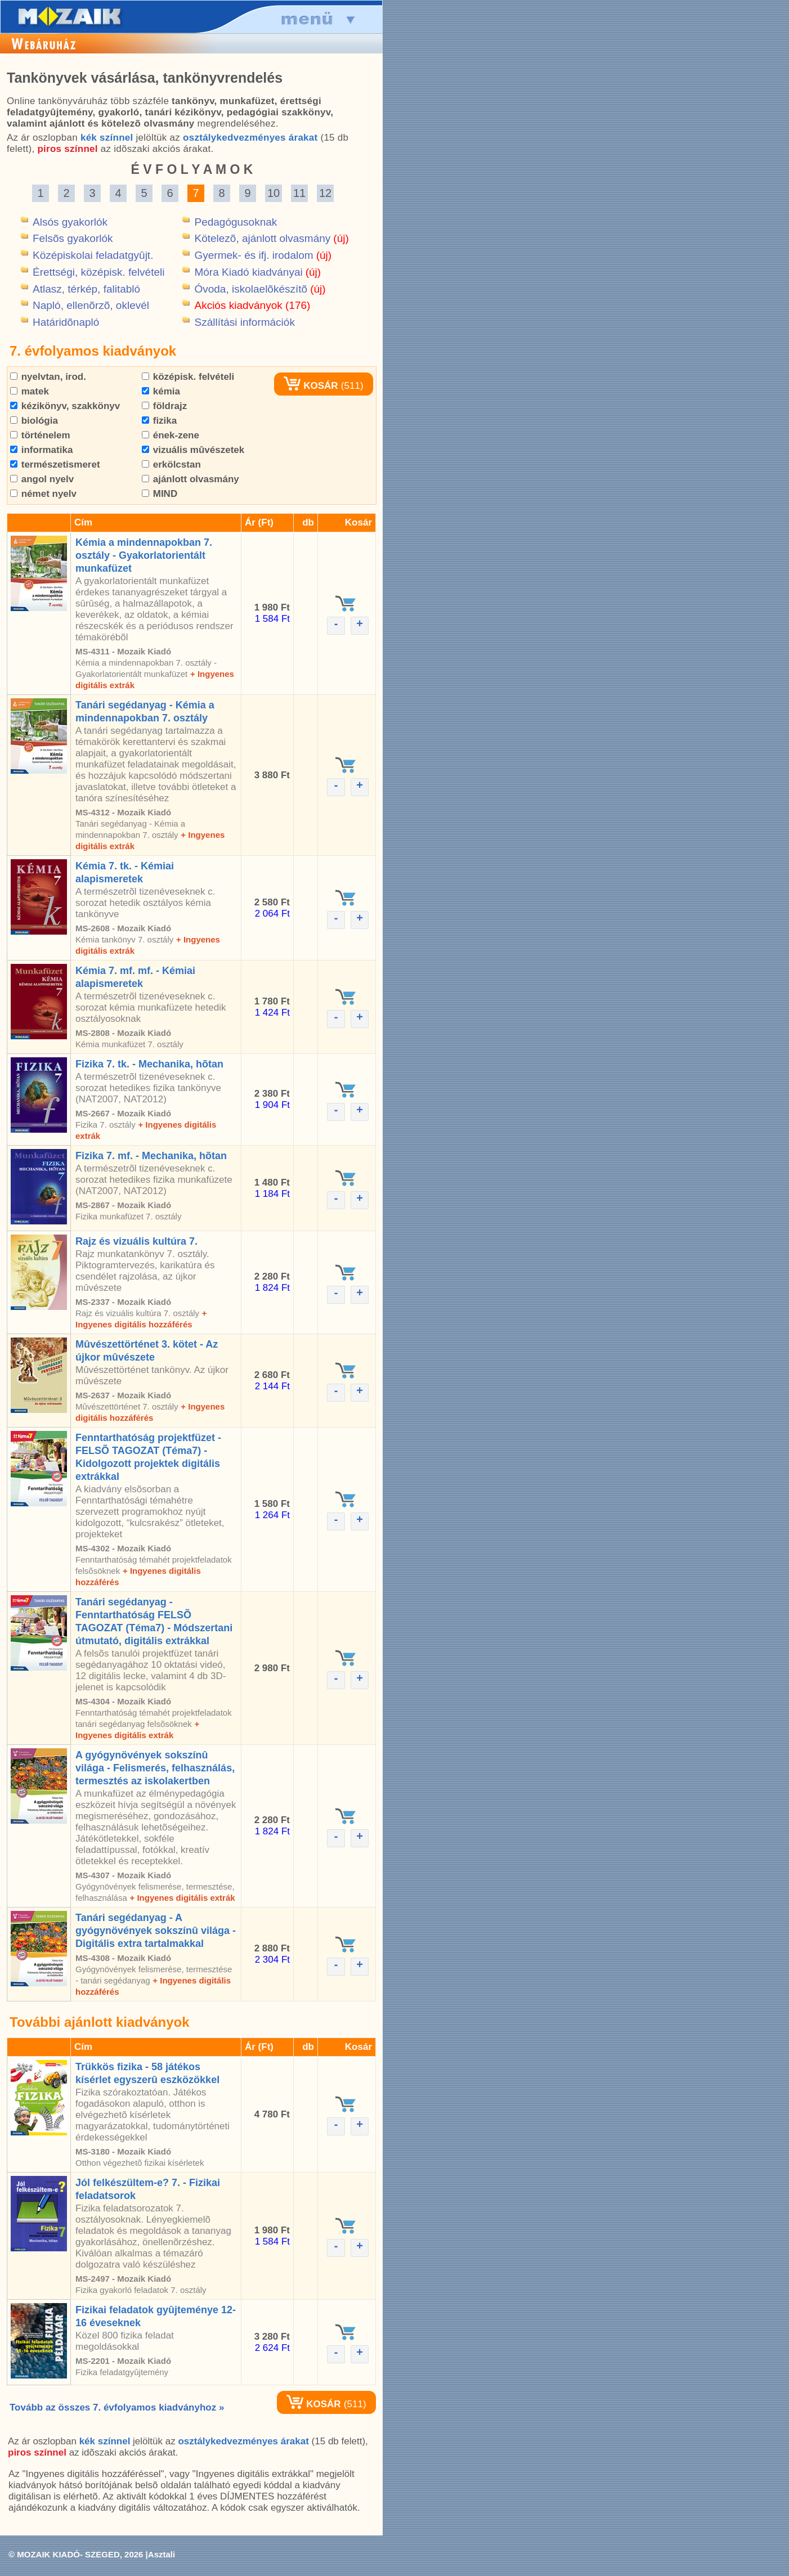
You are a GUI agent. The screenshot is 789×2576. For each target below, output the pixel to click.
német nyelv (43, 493)
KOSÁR (311, 385)
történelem (40, 435)
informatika (41, 450)
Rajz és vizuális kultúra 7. (136, 1241)
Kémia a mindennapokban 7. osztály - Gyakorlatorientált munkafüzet (143, 555)
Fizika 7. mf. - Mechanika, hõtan (151, 1155)
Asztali (161, 2554)
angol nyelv (42, 479)
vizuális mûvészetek (193, 450)
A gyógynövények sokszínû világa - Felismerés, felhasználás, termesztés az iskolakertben (155, 1768)
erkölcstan (171, 464)
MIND (159, 493)
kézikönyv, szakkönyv (65, 406)
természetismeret (55, 464)
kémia (161, 391)
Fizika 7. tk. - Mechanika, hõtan (149, 1064)
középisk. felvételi (188, 376)
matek (29, 391)
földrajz (164, 406)
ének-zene (170, 435)
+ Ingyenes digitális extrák (182, 1897)
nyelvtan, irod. (48, 376)
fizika (159, 420)
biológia (34, 420)
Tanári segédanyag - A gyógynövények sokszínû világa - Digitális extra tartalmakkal (155, 1930)
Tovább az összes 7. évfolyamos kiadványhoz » (117, 2407)
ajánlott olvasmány (190, 479)
